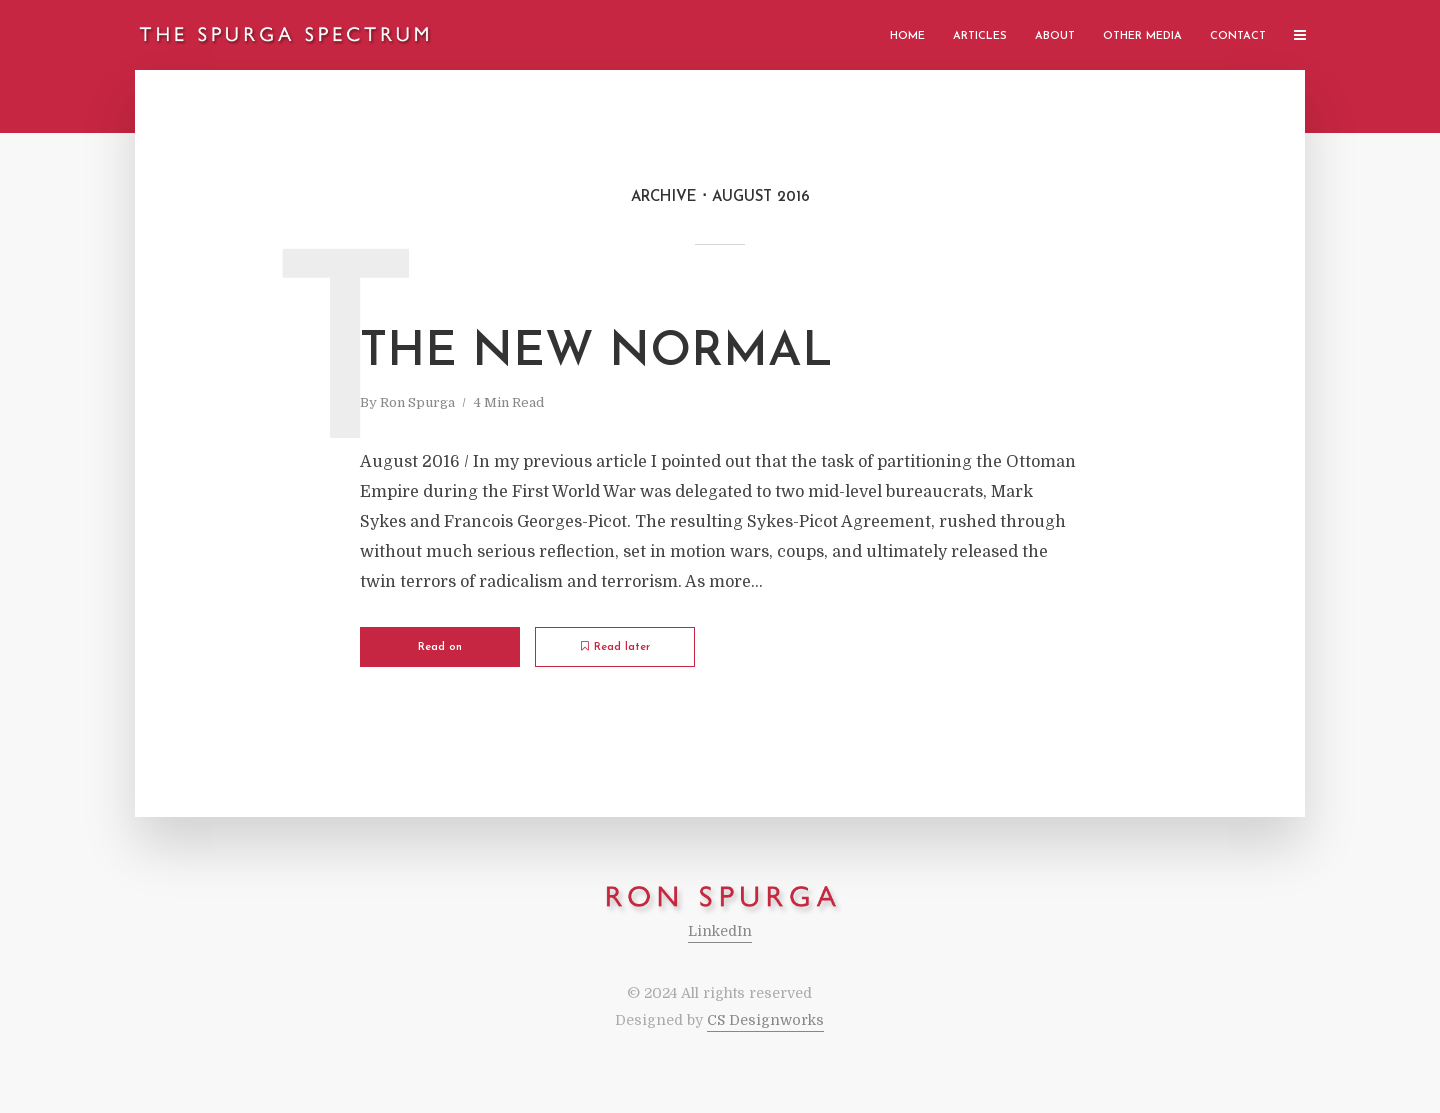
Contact (1238, 36)
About (1055, 36)
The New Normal (596, 353)
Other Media (1142, 36)
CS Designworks (765, 1020)
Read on (440, 647)
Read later (615, 647)
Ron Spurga (417, 402)
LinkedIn (720, 931)
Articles (980, 36)
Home (907, 36)
